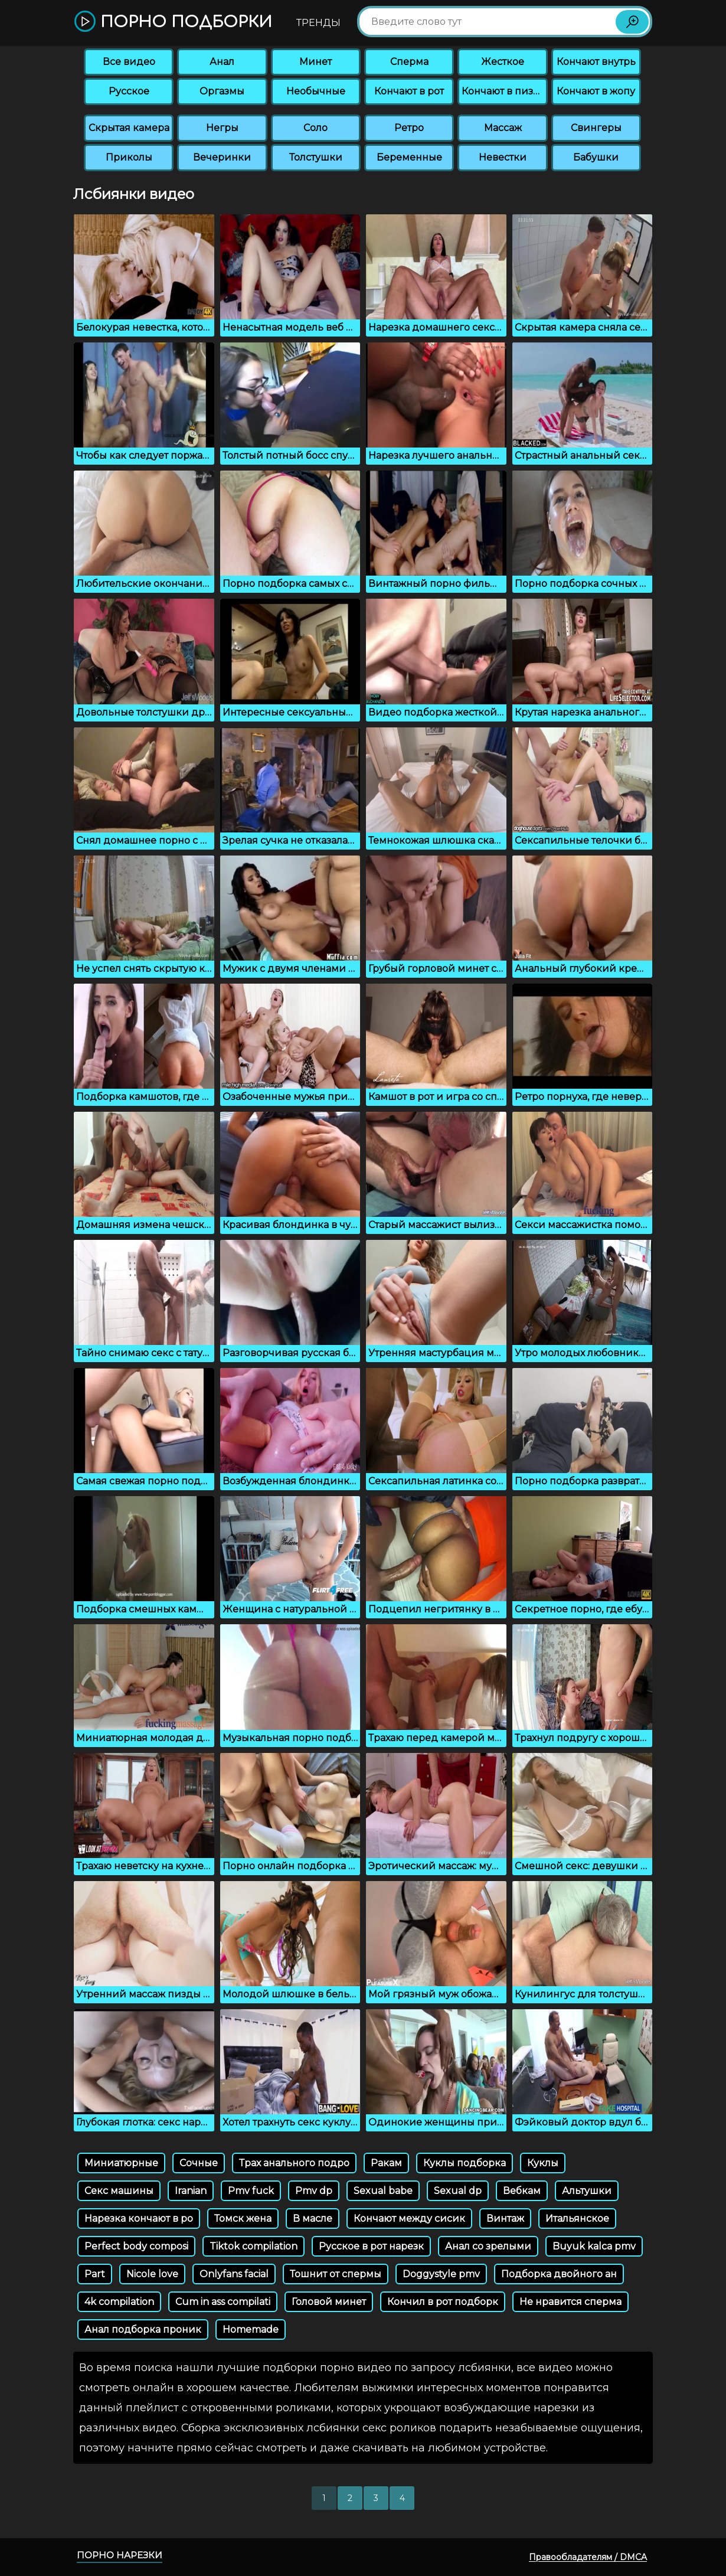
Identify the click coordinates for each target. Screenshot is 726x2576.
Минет (315, 61)
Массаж (503, 127)
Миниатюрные (121, 2163)
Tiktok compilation (253, 2246)
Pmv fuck (251, 2190)
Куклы (542, 2163)
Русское (129, 91)
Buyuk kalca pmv (594, 2246)
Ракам (386, 2163)
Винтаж (505, 2218)
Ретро (409, 127)
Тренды (318, 22)
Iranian (191, 2190)
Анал (222, 61)
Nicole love (152, 2274)
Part (94, 2274)
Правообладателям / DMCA (588, 2557)
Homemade (251, 2329)
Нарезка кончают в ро (138, 2218)
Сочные (198, 2163)
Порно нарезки (119, 2555)
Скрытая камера (129, 127)
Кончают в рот (409, 91)
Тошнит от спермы (335, 2274)
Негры (222, 127)
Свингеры (596, 127)
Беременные (409, 157)
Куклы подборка (464, 2163)
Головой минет (329, 2301)
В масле (312, 2218)
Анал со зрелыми (488, 2246)
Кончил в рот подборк (442, 2301)
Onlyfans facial (234, 2274)
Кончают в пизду (503, 91)
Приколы (129, 157)
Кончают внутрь (596, 61)
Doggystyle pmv (441, 2274)
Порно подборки (173, 22)
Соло (315, 127)
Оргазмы (222, 91)
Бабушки (596, 157)
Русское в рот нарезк (371, 2246)
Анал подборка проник (142, 2329)
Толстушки (315, 157)
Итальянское (577, 2218)
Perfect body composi (136, 2246)
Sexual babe (383, 2190)
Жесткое (502, 61)
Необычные (315, 91)
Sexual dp (458, 2190)
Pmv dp (313, 2190)
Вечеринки (222, 157)
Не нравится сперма (570, 2301)
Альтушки (586, 2190)
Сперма (409, 61)
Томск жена (243, 2218)
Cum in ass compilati (222, 2301)
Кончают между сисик (409, 2218)
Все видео (129, 61)
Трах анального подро (294, 2163)
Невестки (502, 157)
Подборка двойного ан (559, 2274)
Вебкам (522, 2190)
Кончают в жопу (596, 91)
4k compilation (119, 2301)
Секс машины (118, 2190)
